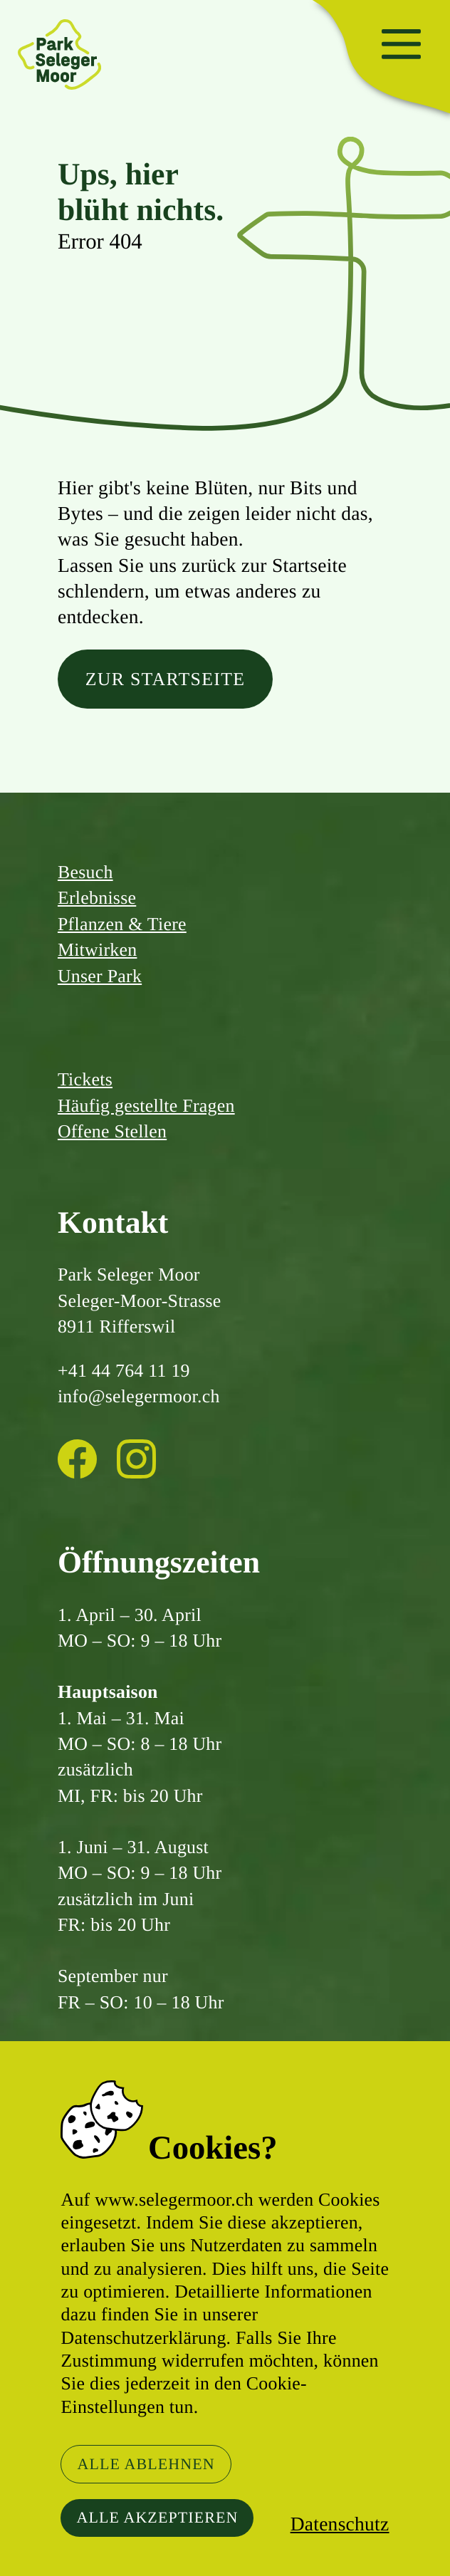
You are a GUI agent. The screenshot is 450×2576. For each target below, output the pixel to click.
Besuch (85, 872)
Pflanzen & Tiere (122, 924)
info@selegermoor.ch (139, 1396)
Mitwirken (97, 949)
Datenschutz (340, 2524)
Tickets (85, 1079)
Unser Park (100, 976)
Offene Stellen (112, 1131)
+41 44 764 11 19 (124, 1370)
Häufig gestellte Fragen (146, 1105)
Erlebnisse (97, 897)
